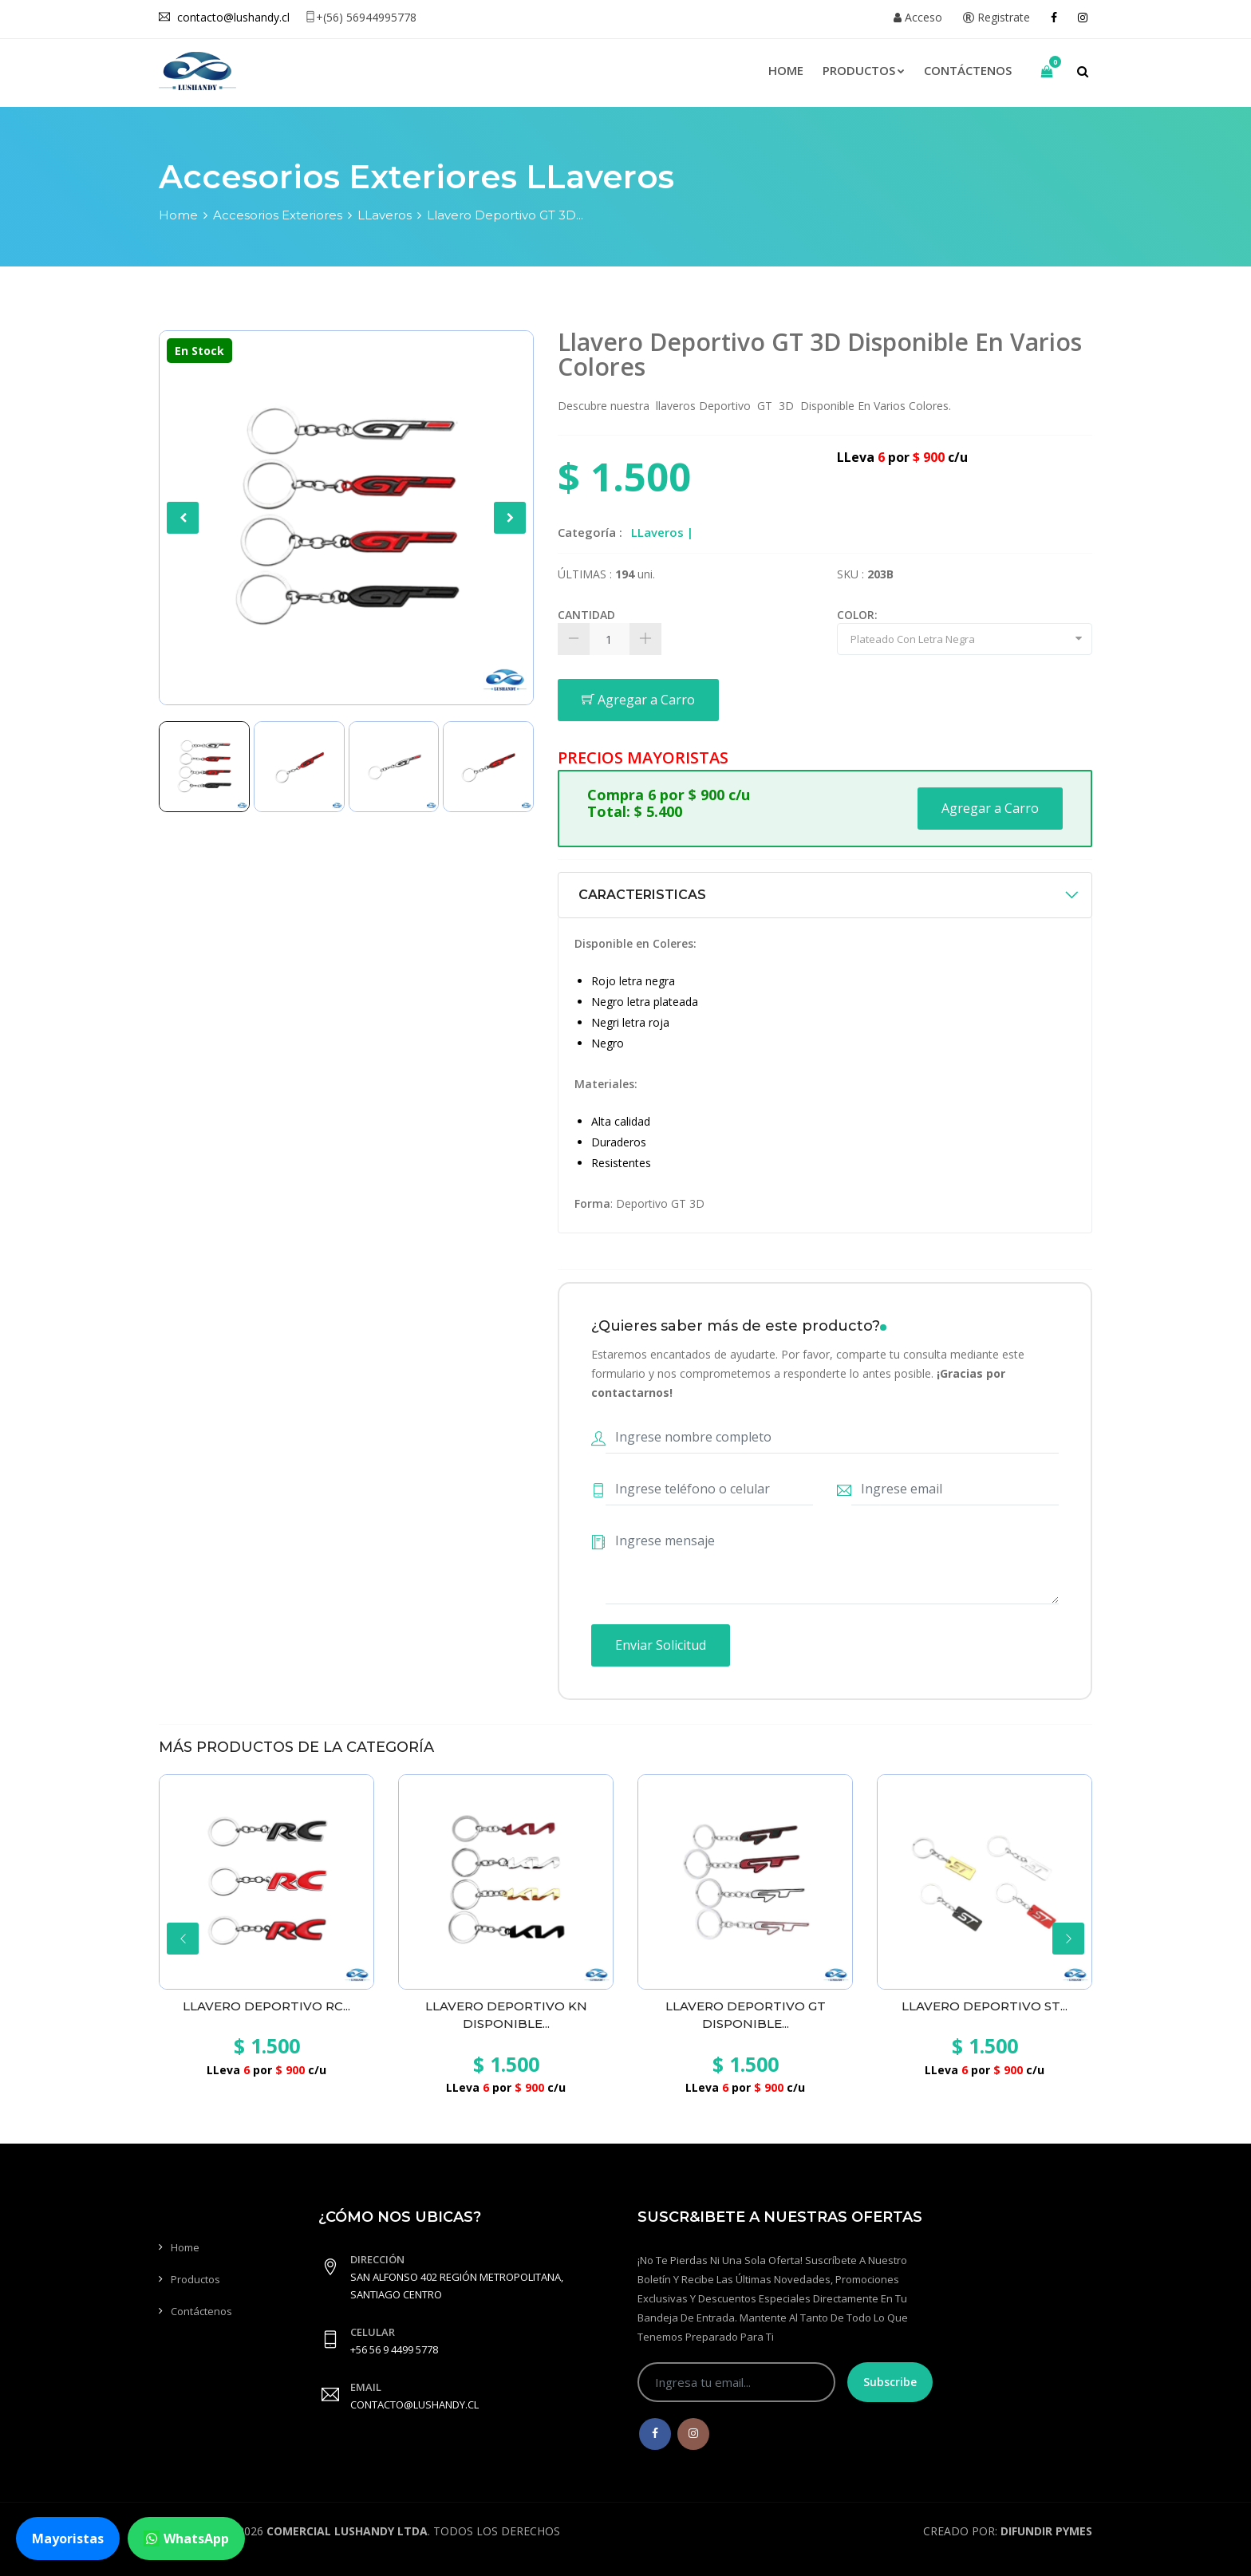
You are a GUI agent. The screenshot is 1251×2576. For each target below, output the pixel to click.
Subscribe (890, 2381)
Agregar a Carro (638, 699)
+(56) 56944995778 (360, 17)
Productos (864, 70)
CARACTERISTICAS (642, 894)
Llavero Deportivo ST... (984, 2006)
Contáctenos (968, 70)
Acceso (918, 17)
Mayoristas (68, 2538)
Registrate (996, 17)
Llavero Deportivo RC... (266, 2006)
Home (785, 70)
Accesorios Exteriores (277, 215)
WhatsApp (186, 2538)
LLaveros (384, 215)
